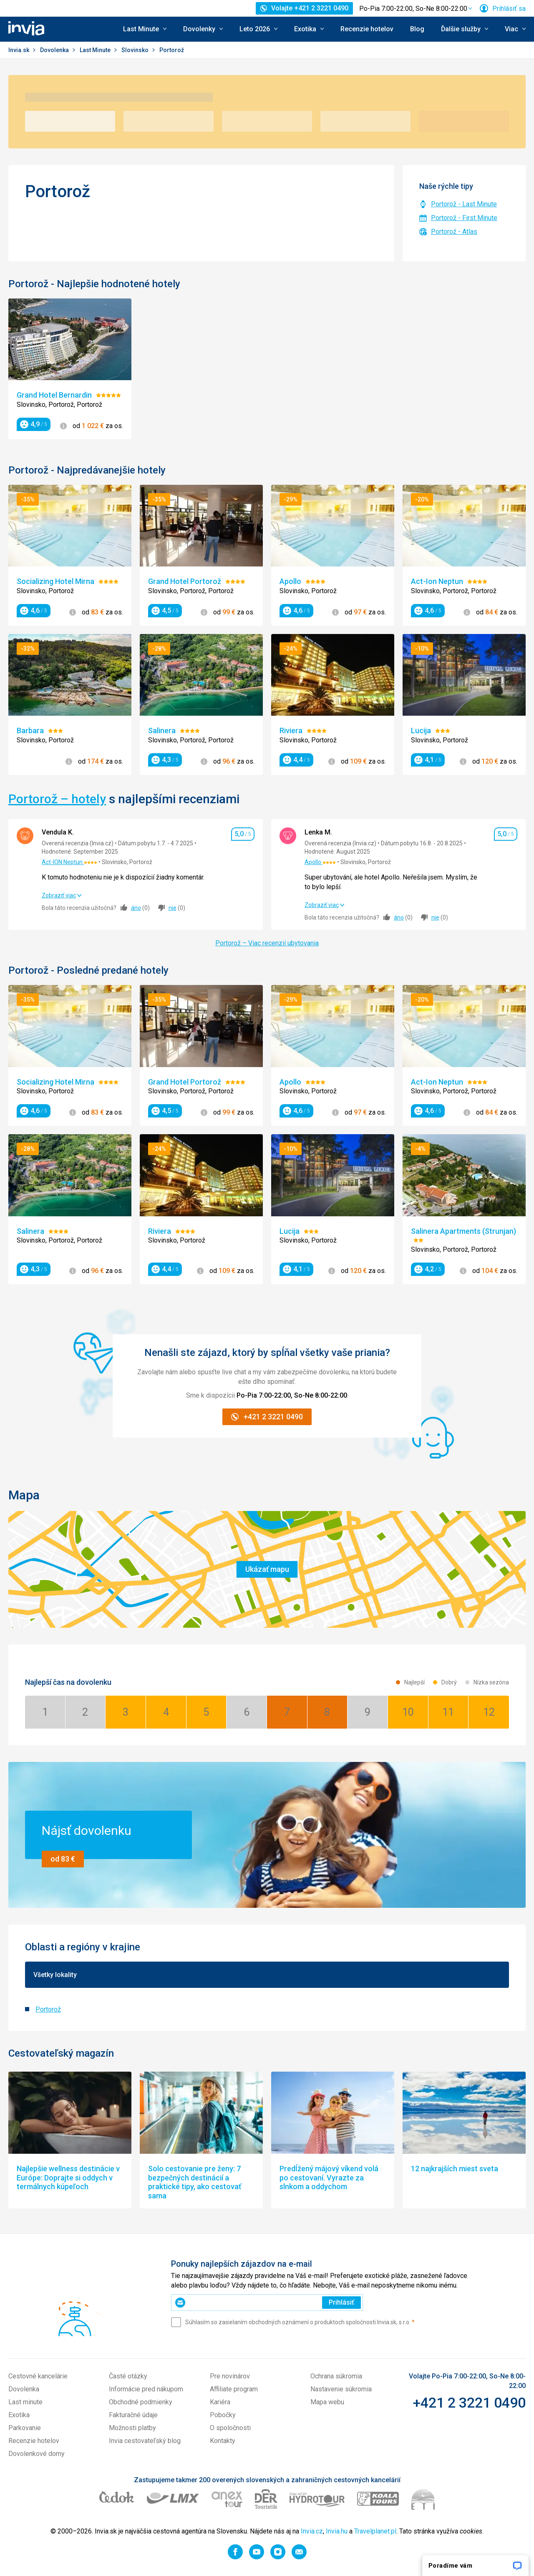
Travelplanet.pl (375, 2531)
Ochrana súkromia (336, 2376)
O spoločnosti (230, 2428)
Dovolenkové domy (36, 2454)
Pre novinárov (230, 2376)
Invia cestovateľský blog (145, 2441)
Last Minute (96, 50)
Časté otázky (128, 2376)
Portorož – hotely (57, 799)
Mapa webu (327, 2402)
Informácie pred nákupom (146, 2389)
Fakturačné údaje (133, 2415)
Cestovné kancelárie (38, 2376)
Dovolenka (55, 50)
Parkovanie (24, 2428)
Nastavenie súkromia (341, 2389)
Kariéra (220, 2402)
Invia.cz (312, 2531)
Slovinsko (135, 50)
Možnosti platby (132, 2428)
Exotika (19, 2415)
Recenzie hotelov (366, 29)
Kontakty (222, 2441)
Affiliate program (234, 2389)
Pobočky (223, 2415)
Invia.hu (337, 2531)
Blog (417, 29)
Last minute (25, 2402)
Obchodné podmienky (140, 2402)
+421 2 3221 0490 (469, 2402)
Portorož (48, 2009)
